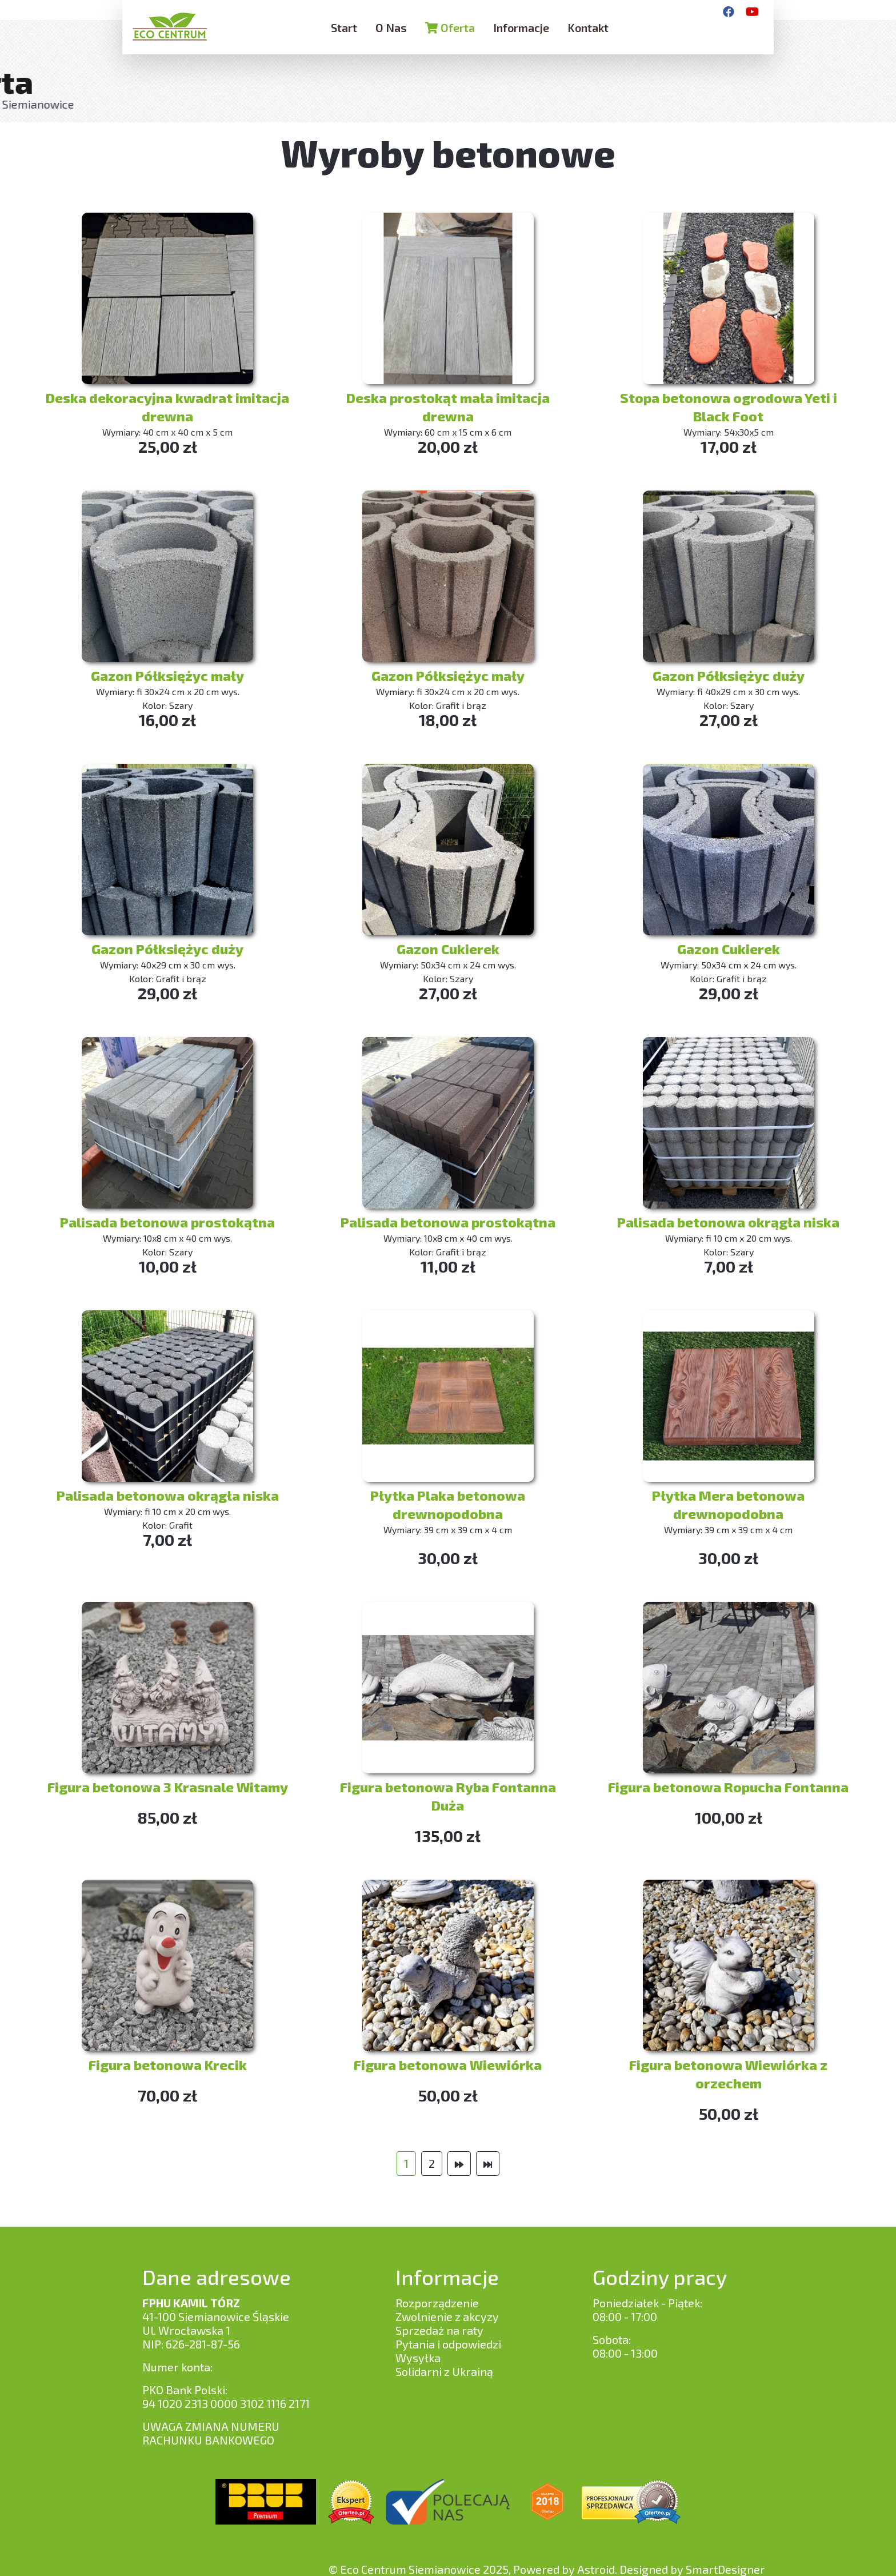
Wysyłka (418, 2357)
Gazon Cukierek (448, 948)
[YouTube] (752, 11)
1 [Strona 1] (406, 2163)
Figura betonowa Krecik (168, 2064)
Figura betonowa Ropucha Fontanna (728, 1787)
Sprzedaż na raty (439, 2330)
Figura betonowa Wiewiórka (448, 2064)
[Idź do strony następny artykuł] (459, 2163)
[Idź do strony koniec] (487, 2163)
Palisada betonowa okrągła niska (728, 1222)
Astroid (596, 2569)
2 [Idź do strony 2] (432, 2163)
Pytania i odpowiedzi (448, 2344)
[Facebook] (728, 11)
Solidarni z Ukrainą (444, 2371)
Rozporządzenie (437, 2303)
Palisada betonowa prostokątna (167, 1222)
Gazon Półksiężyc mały (167, 675)
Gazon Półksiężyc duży (729, 675)
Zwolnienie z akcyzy (447, 2316)
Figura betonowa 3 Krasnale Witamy (167, 1787)
